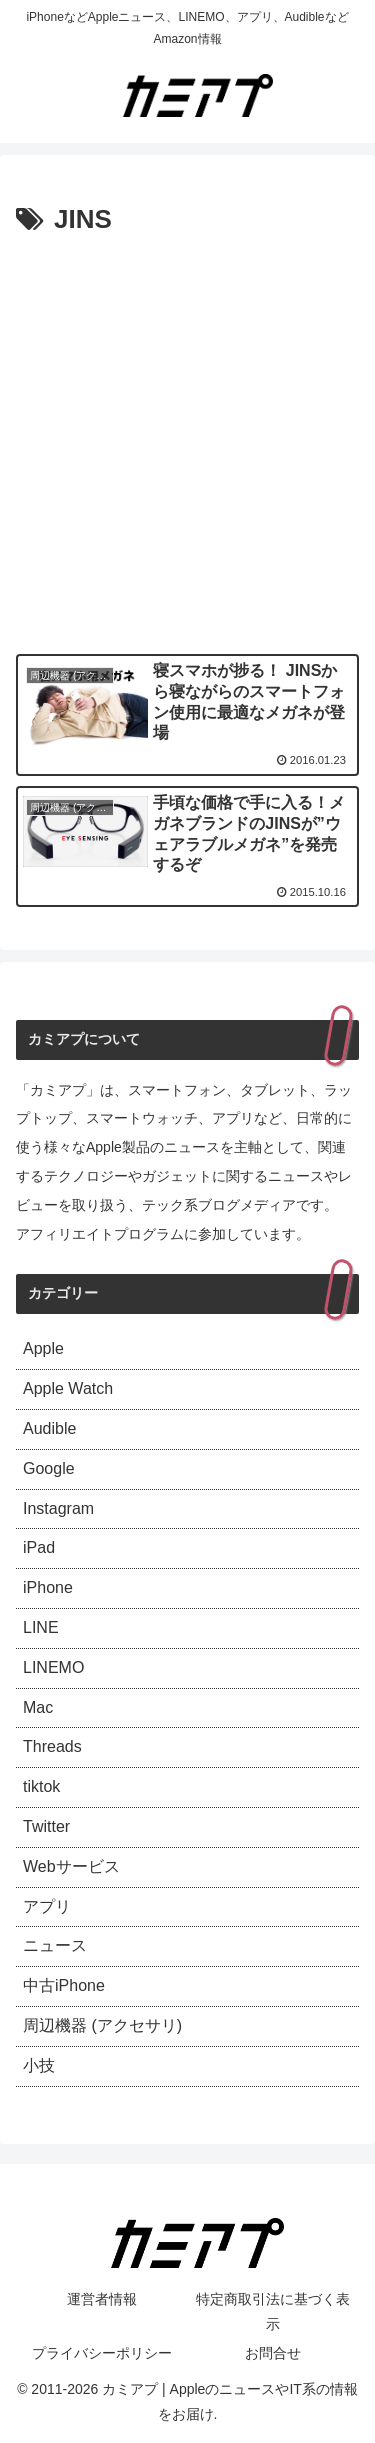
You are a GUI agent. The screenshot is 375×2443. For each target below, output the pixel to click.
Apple (43, 1348)
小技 (39, 2065)
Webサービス (71, 1866)
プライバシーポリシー (102, 2353)
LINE (41, 1627)
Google (49, 1468)
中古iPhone (64, 1985)
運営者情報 (102, 2299)
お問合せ (273, 2353)
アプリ (47, 1906)
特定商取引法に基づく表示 (273, 2311)
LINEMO (53, 1667)
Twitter (46, 1826)
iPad (39, 1547)
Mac (38, 1707)
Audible (49, 1428)
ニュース (55, 1945)
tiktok (41, 1786)
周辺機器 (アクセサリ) (102, 2025)
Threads (52, 1746)
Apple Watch (68, 1388)
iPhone (48, 1587)
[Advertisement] (187, 440)
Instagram (58, 1508)
